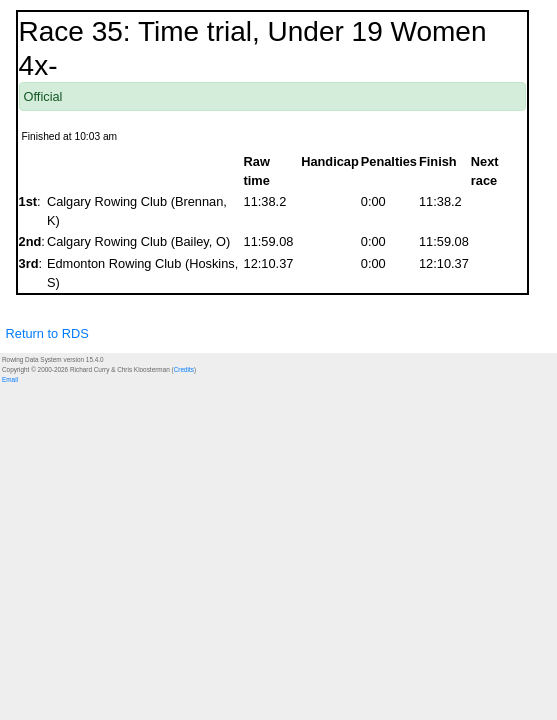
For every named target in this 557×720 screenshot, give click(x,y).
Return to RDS (47, 333)
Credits (184, 369)
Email (10, 379)
